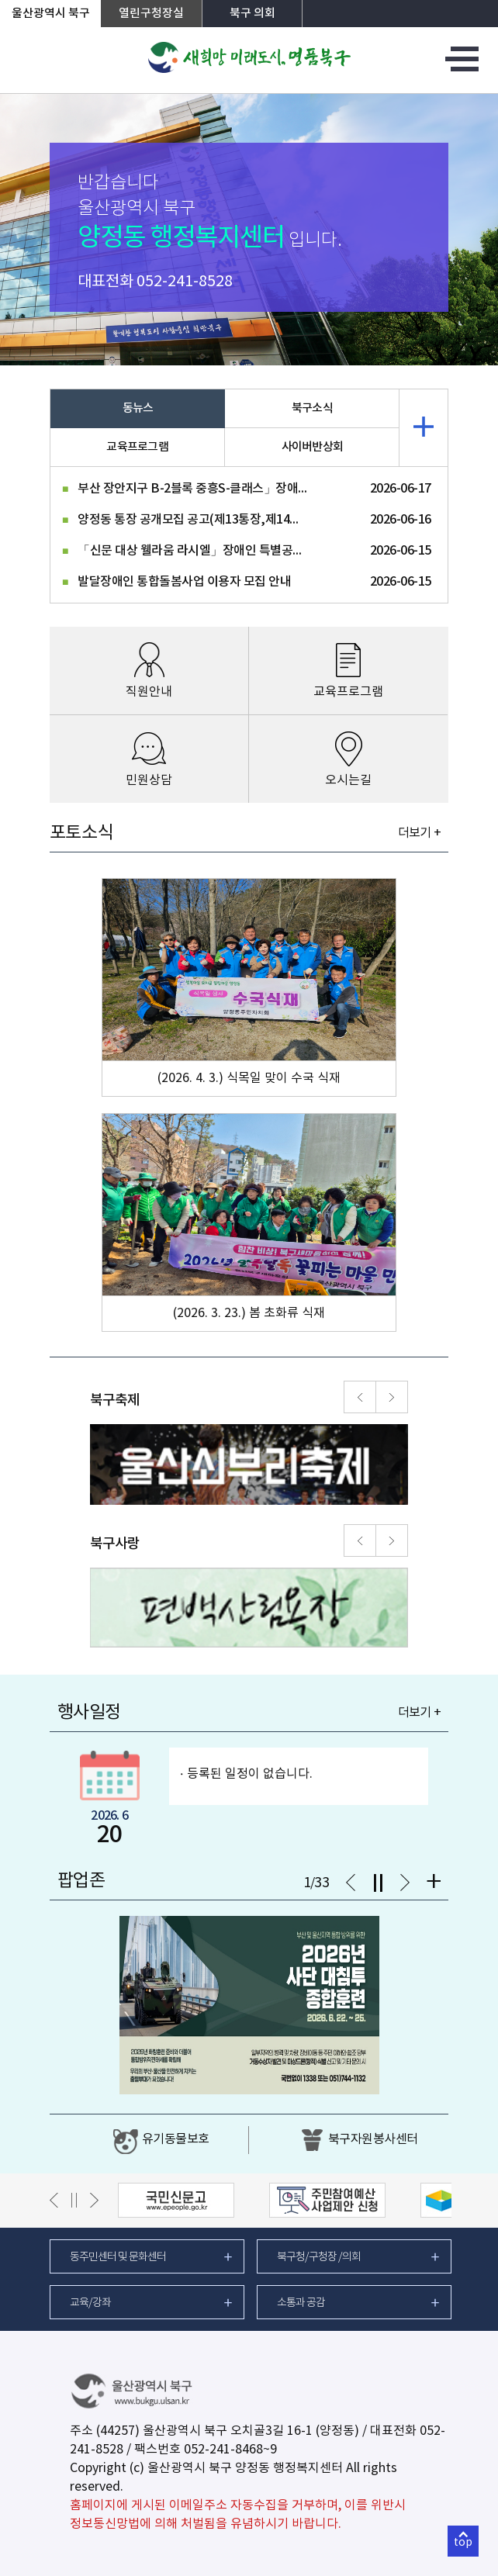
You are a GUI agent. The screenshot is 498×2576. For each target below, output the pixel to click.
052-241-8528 (185, 282)
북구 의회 (252, 13)
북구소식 (312, 408)
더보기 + (419, 833)
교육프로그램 (137, 447)
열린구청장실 (151, 13)
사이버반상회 (313, 447)
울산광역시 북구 (51, 13)
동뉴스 (138, 408)
